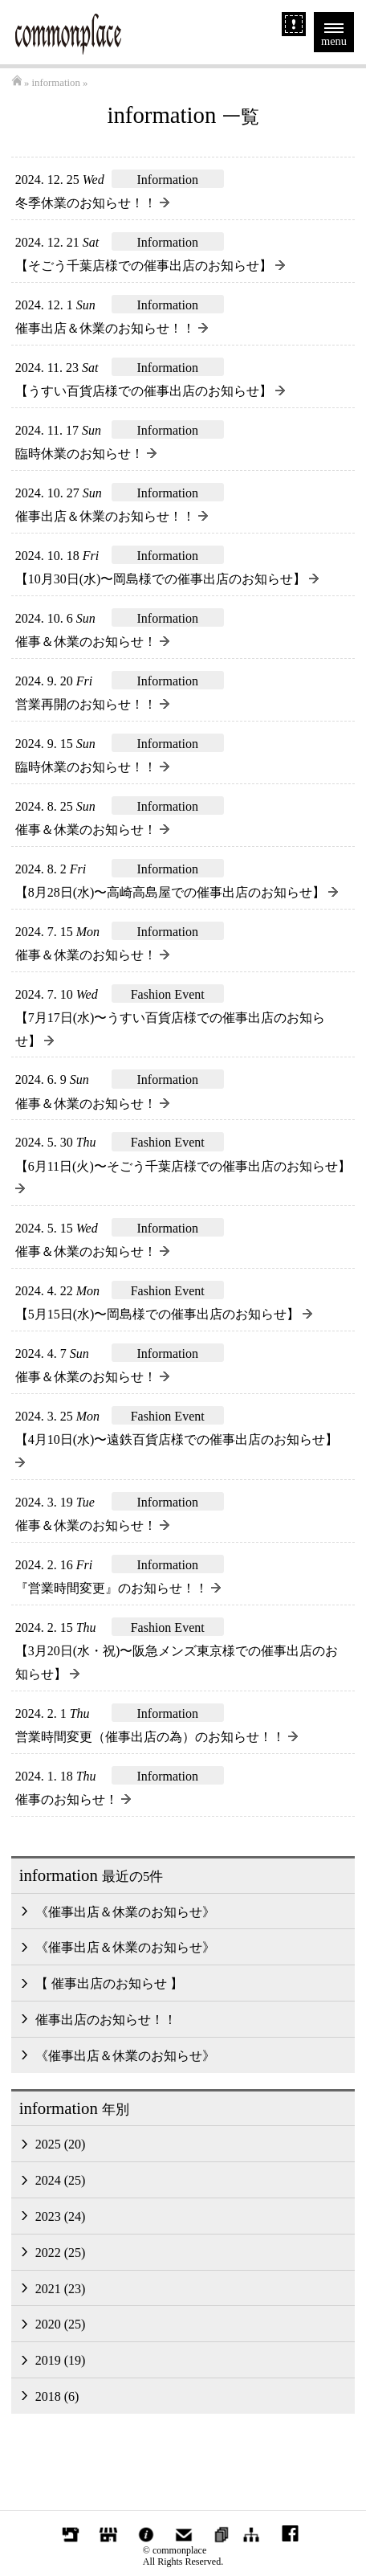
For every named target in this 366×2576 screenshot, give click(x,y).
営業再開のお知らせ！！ (92, 704)
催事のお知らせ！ (73, 1799)
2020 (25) (60, 2324)
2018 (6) (57, 2396)
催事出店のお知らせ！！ (106, 2019)
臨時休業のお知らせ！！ (92, 767)
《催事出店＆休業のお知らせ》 (125, 1912)
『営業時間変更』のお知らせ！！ (118, 1588)
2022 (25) (60, 2252)
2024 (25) (60, 2180)
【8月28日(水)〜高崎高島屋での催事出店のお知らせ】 (177, 892)
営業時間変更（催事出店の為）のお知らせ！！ (156, 1737)
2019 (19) (60, 2360)
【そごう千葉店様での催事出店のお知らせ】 (150, 265)
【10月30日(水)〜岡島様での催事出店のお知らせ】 (167, 579)
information (55, 82)
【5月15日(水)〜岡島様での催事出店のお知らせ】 (164, 1314)
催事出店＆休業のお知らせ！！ (111, 328)
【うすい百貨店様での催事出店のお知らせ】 (150, 391)
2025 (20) (60, 2144)
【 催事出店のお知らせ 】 (109, 1983)
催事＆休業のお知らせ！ (92, 641)
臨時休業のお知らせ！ (86, 453)
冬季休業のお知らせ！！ (92, 203)
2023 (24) (60, 2216)
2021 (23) (60, 2289)
